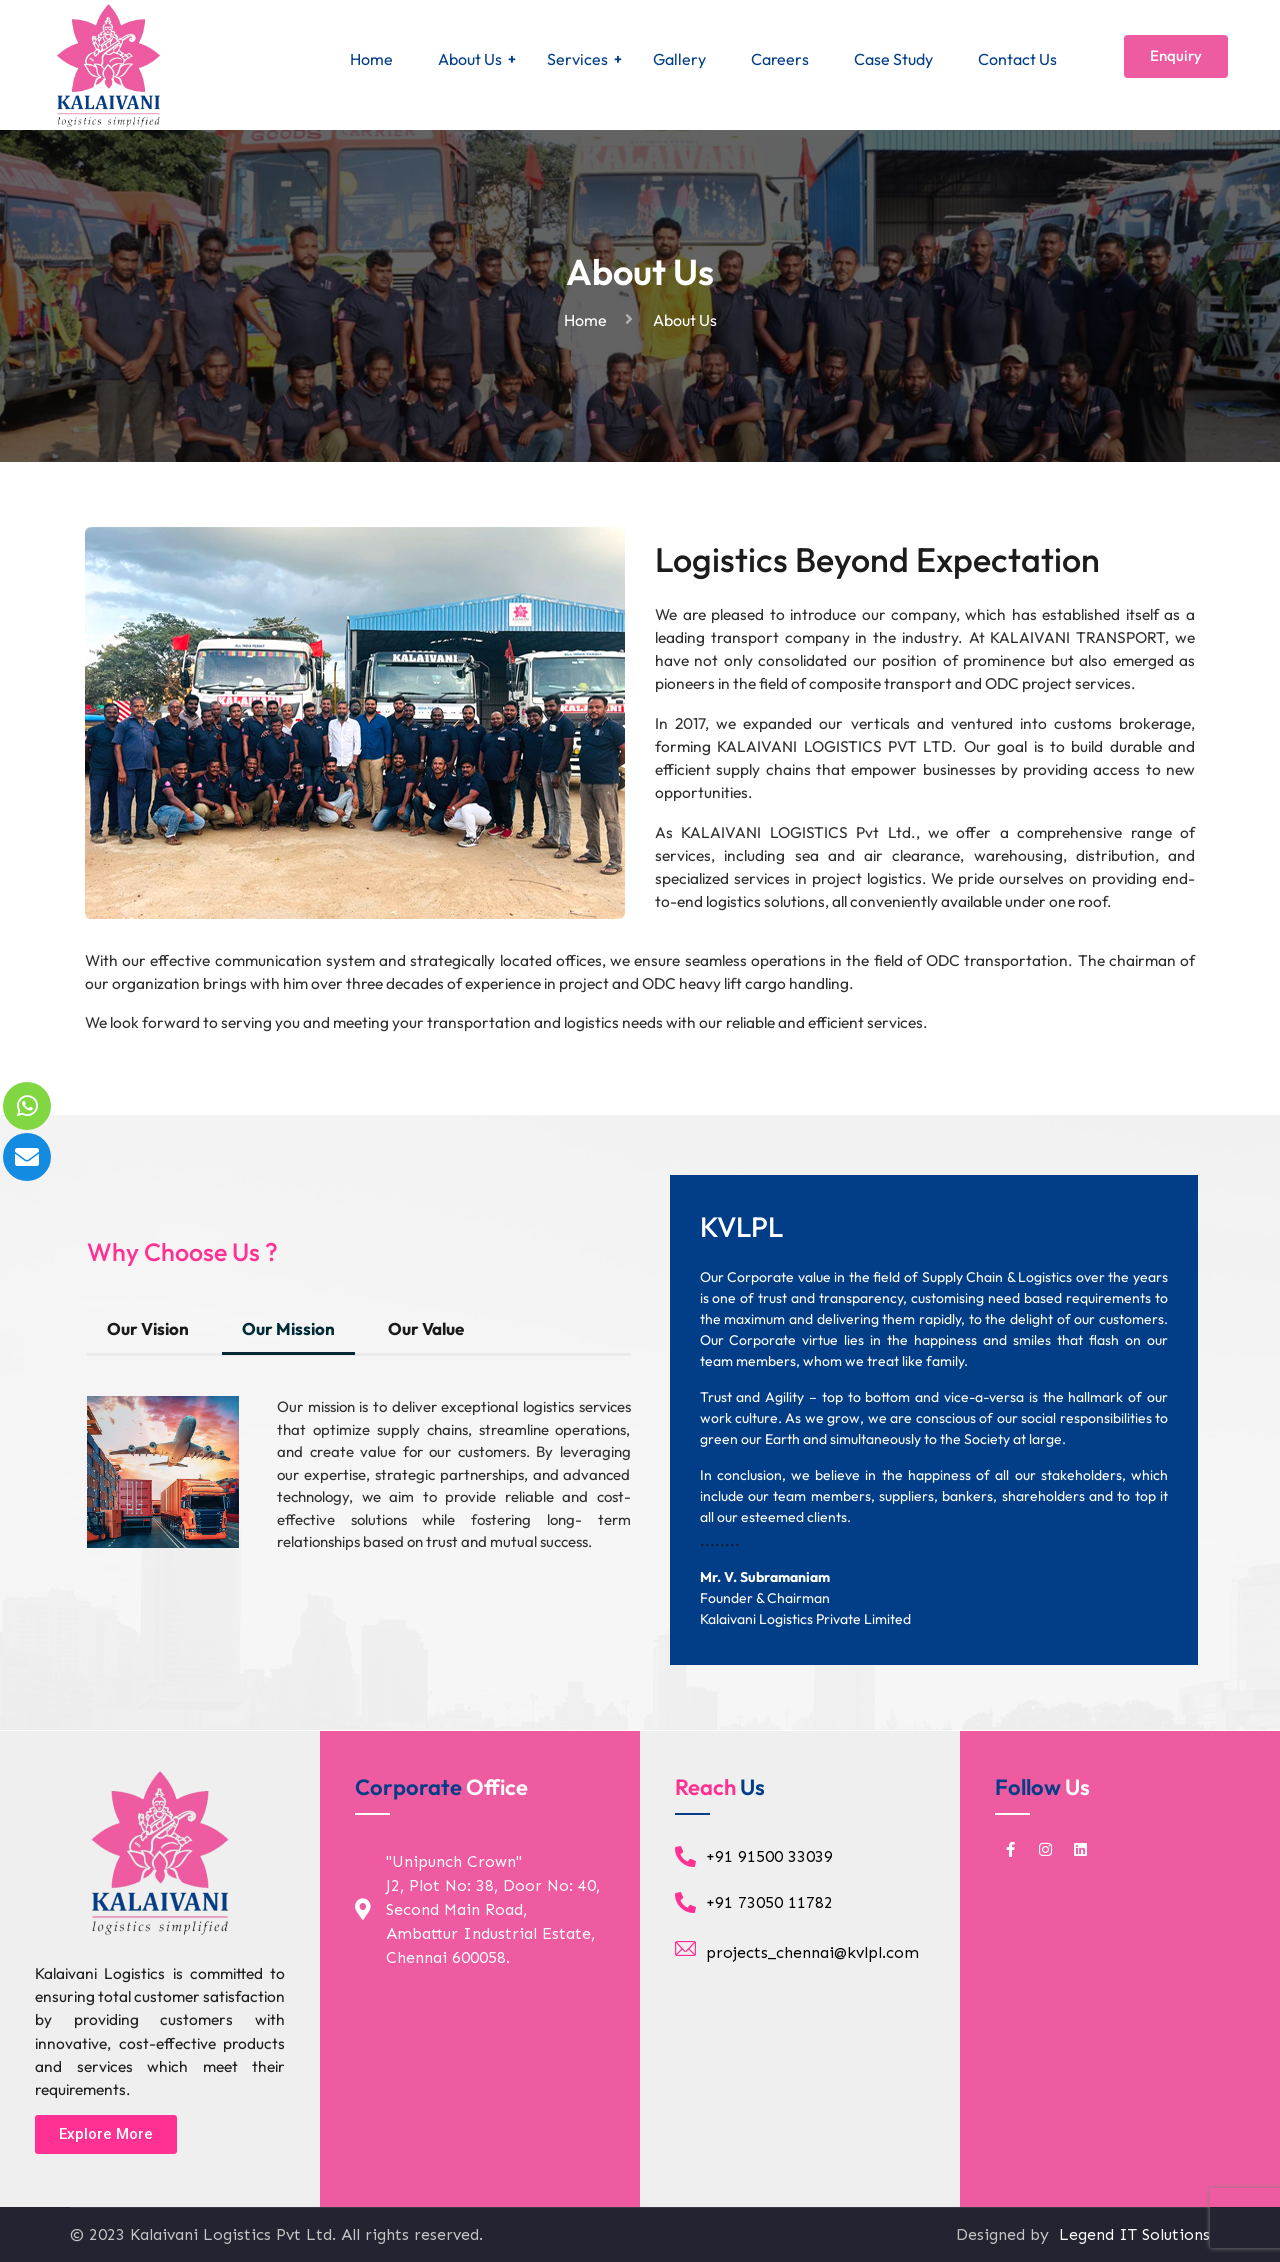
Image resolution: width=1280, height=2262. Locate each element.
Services (577, 59)
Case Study (893, 59)
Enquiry (1176, 55)
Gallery (679, 59)
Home (371, 59)
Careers (780, 59)
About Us (470, 59)
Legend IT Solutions (1132, 2234)
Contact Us (1017, 59)
